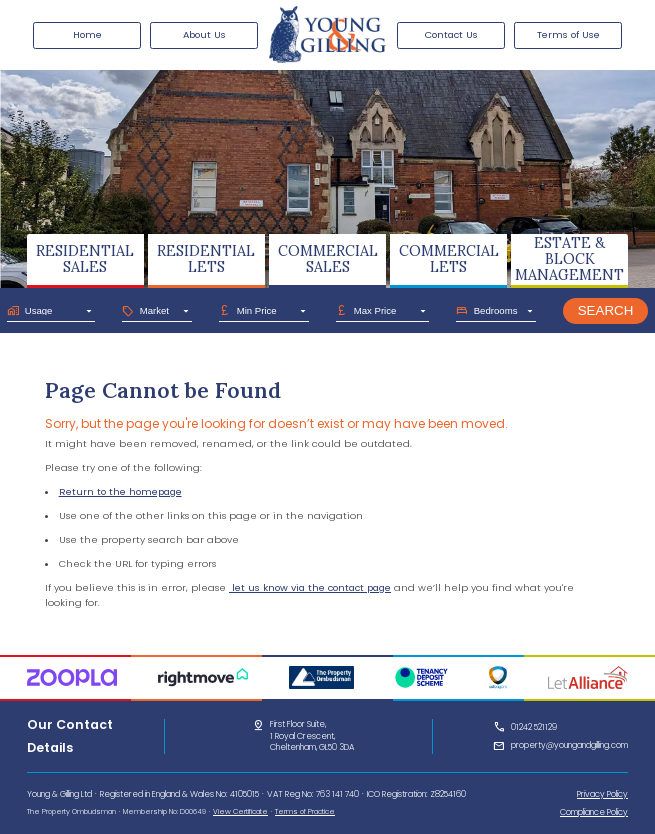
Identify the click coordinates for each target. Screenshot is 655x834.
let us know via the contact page (310, 587)
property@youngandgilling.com (569, 745)
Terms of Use (568, 34)
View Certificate (240, 811)
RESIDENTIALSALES (85, 259)
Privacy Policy (602, 794)
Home (87, 34)
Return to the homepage (120, 491)
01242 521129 (534, 727)
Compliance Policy (594, 812)
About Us (204, 34)
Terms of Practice (305, 811)
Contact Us (451, 34)
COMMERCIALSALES (328, 259)
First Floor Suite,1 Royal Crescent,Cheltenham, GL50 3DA (312, 736)
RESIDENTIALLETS (206, 259)
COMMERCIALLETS (449, 259)
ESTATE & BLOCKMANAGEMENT (569, 258)
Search (606, 310)
